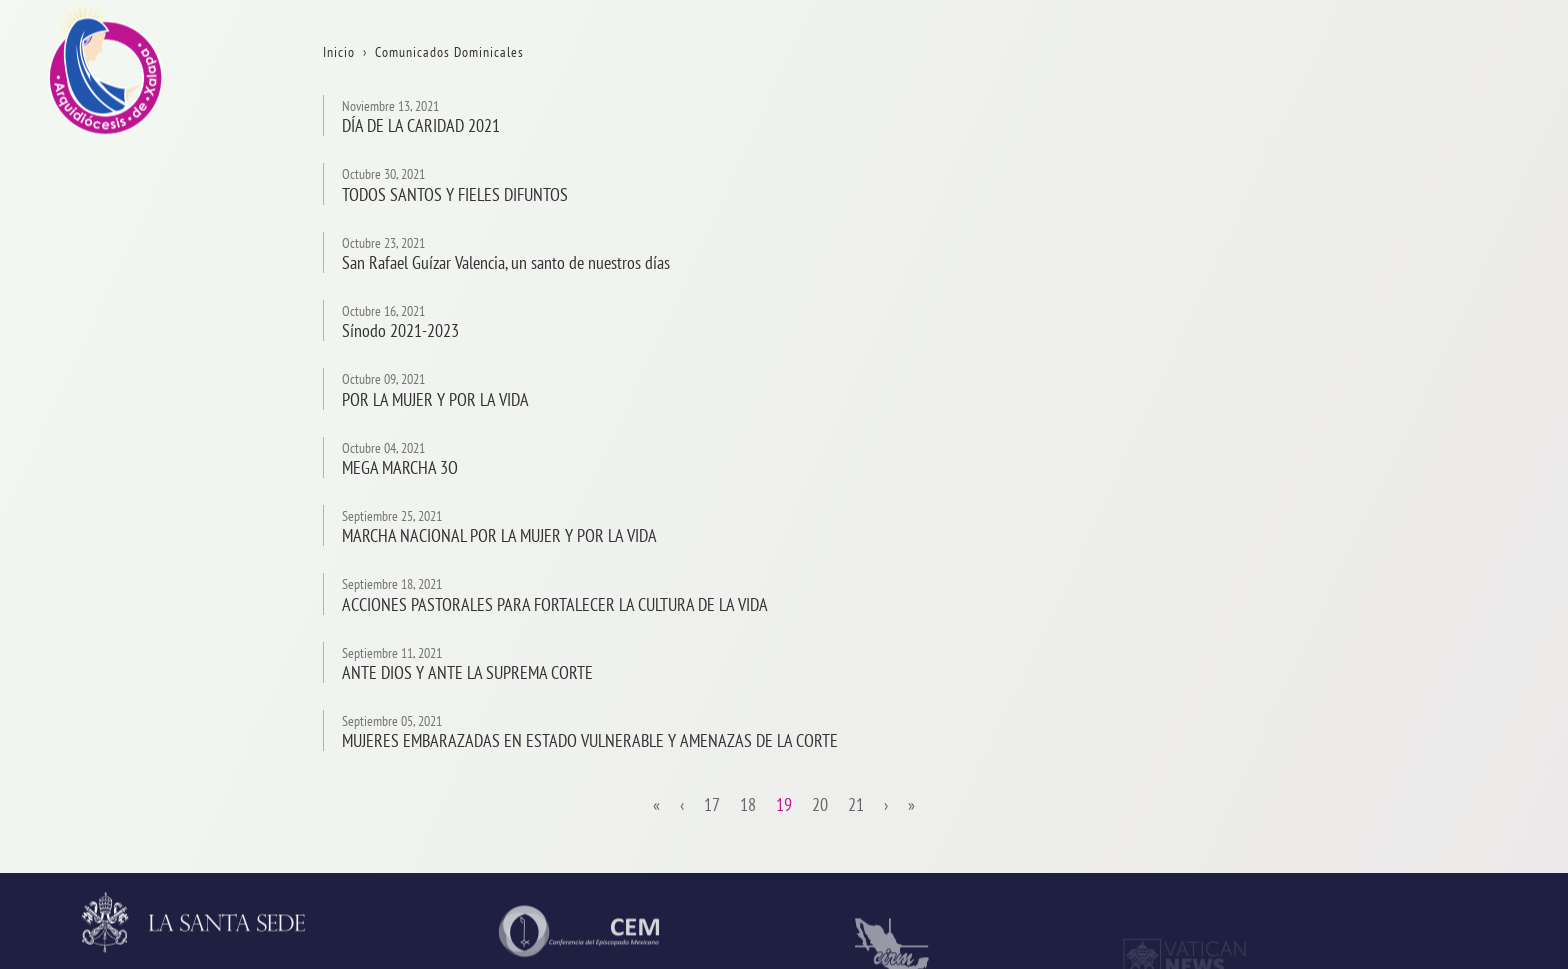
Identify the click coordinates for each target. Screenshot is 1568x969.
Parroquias (1441, 614)
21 (856, 805)
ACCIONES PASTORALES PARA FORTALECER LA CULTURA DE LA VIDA (555, 604)
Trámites (1434, 249)
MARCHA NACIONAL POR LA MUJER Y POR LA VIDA (499, 535)
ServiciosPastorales (1469, 562)
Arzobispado (1446, 457)
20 (820, 805)
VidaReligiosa (1451, 718)
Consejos (1435, 509)
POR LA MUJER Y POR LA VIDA (435, 399)
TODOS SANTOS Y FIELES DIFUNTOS (455, 194)
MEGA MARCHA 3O (400, 467)
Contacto (1435, 301)
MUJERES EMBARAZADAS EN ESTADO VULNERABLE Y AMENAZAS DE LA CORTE (590, 740)
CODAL (1429, 822)
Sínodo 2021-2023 (400, 330)
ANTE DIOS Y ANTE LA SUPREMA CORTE (467, 672)
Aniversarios (1446, 197)
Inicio (1425, 93)
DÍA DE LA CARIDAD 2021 (421, 125)
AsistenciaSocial (1459, 770)
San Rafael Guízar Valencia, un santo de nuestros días (506, 262)
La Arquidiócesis (1458, 145)
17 (712, 805)
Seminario (1439, 666)
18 (748, 805)
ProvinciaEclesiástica (1473, 405)
